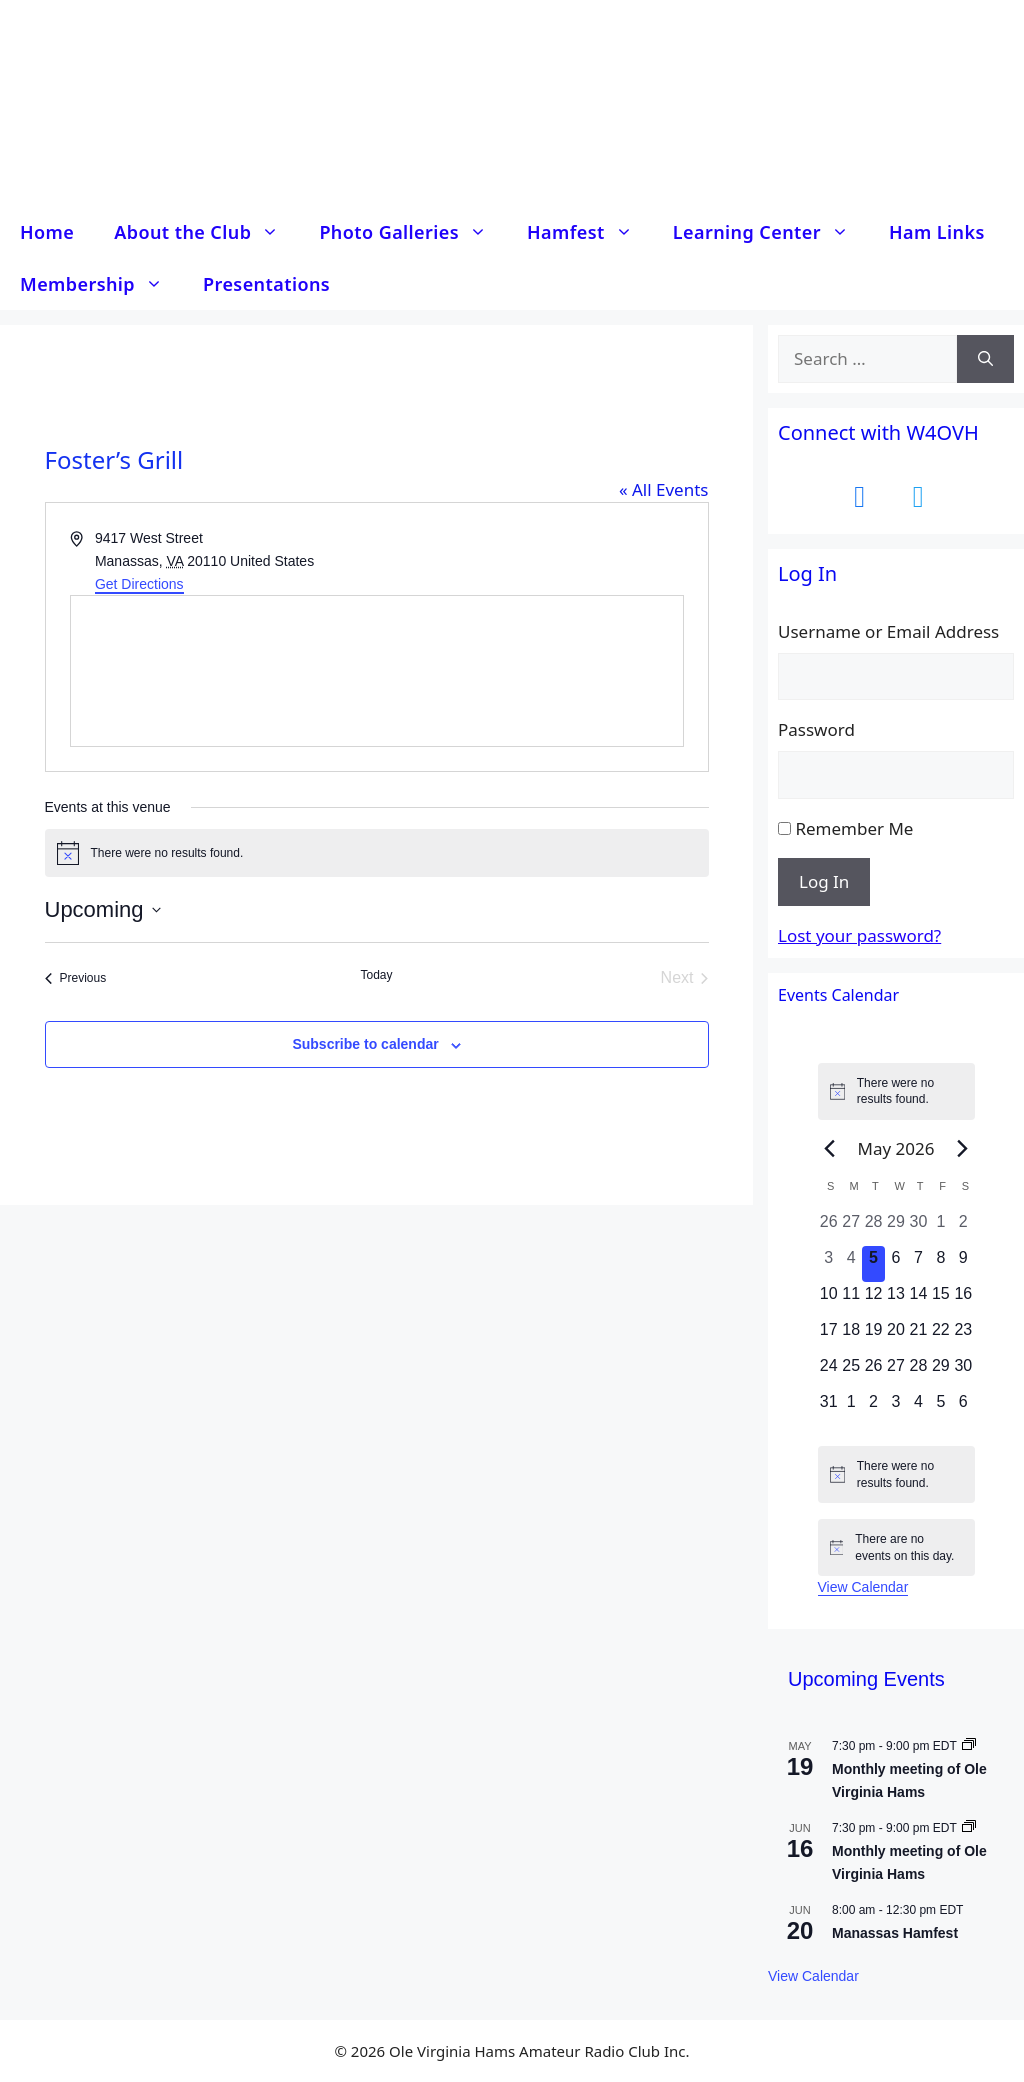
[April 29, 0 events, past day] (896, 1228)
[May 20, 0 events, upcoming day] (896, 1336)
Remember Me (854, 828)
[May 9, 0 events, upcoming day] (963, 1264)
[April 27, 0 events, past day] (851, 1228)
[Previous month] (830, 1148)
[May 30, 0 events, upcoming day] (963, 1372)
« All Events (664, 489)
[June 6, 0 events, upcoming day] (963, 1408)
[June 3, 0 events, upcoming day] (896, 1408)
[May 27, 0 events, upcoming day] (896, 1372)
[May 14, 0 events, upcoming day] (918, 1300)
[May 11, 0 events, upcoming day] (851, 1300)
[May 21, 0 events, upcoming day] (918, 1336)
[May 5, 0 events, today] (873, 1264)
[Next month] (962, 1148)
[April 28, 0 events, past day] (873, 1228)
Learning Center (771, 232)
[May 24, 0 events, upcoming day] (829, 1372)
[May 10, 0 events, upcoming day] (829, 1300)
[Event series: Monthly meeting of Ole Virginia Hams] (969, 1746)
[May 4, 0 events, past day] (851, 1264)
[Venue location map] (377, 671)
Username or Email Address (888, 631)
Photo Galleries (413, 232)
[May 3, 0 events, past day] (829, 1264)
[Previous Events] (76, 978)
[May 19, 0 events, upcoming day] (873, 1336)
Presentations (266, 284)
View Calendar (863, 1587)
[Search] (985, 359)
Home (47, 232)
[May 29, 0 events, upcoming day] (941, 1372)
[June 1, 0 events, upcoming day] (851, 1408)
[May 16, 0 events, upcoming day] (963, 1300)
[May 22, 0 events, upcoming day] (941, 1336)
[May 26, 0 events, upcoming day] (873, 1372)
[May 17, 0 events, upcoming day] (829, 1336)
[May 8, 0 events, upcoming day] (941, 1264)
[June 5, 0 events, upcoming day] (941, 1408)
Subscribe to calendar (365, 1044)
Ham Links (937, 232)
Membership (101, 284)
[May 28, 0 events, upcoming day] (918, 1372)
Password (816, 729)
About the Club (206, 232)
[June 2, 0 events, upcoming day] (873, 1408)
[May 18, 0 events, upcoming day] (851, 1336)
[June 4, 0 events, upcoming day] (918, 1408)
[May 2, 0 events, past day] (963, 1228)
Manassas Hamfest (895, 1933)
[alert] (377, 853)
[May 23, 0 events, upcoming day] (963, 1336)
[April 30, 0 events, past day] (918, 1228)
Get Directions (139, 584)
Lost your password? (859, 935)
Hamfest (590, 232)
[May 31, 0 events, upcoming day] (829, 1408)
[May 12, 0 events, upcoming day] (873, 1300)
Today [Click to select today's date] (376, 975)
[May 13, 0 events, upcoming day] (896, 1300)
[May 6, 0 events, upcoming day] (896, 1264)
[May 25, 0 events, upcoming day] (851, 1372)
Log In (824, 881)
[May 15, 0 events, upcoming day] (941, 1300)
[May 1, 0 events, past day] (941, 1228)
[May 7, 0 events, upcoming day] (918, 1264)
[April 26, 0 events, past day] (829, 1228)
